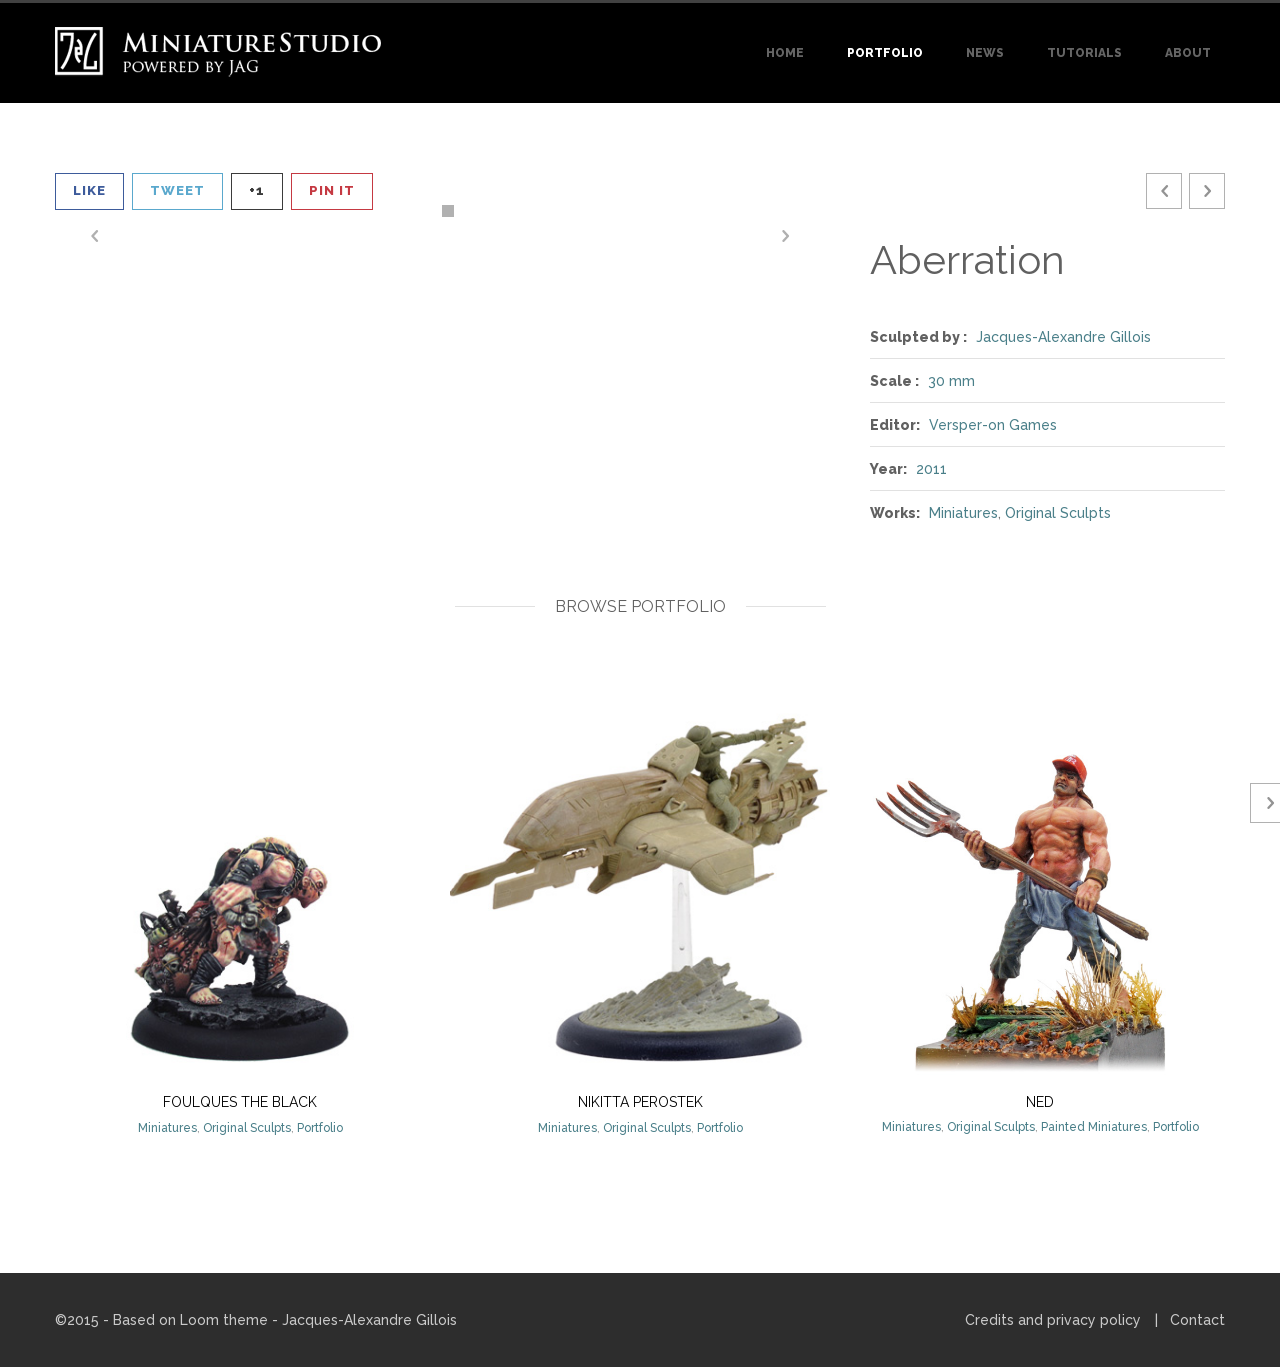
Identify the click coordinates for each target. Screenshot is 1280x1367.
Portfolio (885, 53)
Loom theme (224, 1320)
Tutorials (1084, 53)
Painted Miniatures (1094, 1127)
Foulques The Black (240, 1102)
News (985, 53)
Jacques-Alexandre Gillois (1063, 337)
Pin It (332, 190)
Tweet (177, 190)
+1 (257, 190)
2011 (931, 469)
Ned (1040, 1102)
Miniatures (963, 513)
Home (785, 53)
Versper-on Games (993, 425)
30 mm (951, 381)
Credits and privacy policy (1053, 1320)
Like (89, 190)
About (1188, 53)
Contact (1197, 1320)
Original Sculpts (1058, 513)
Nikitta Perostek (640, 1102)
